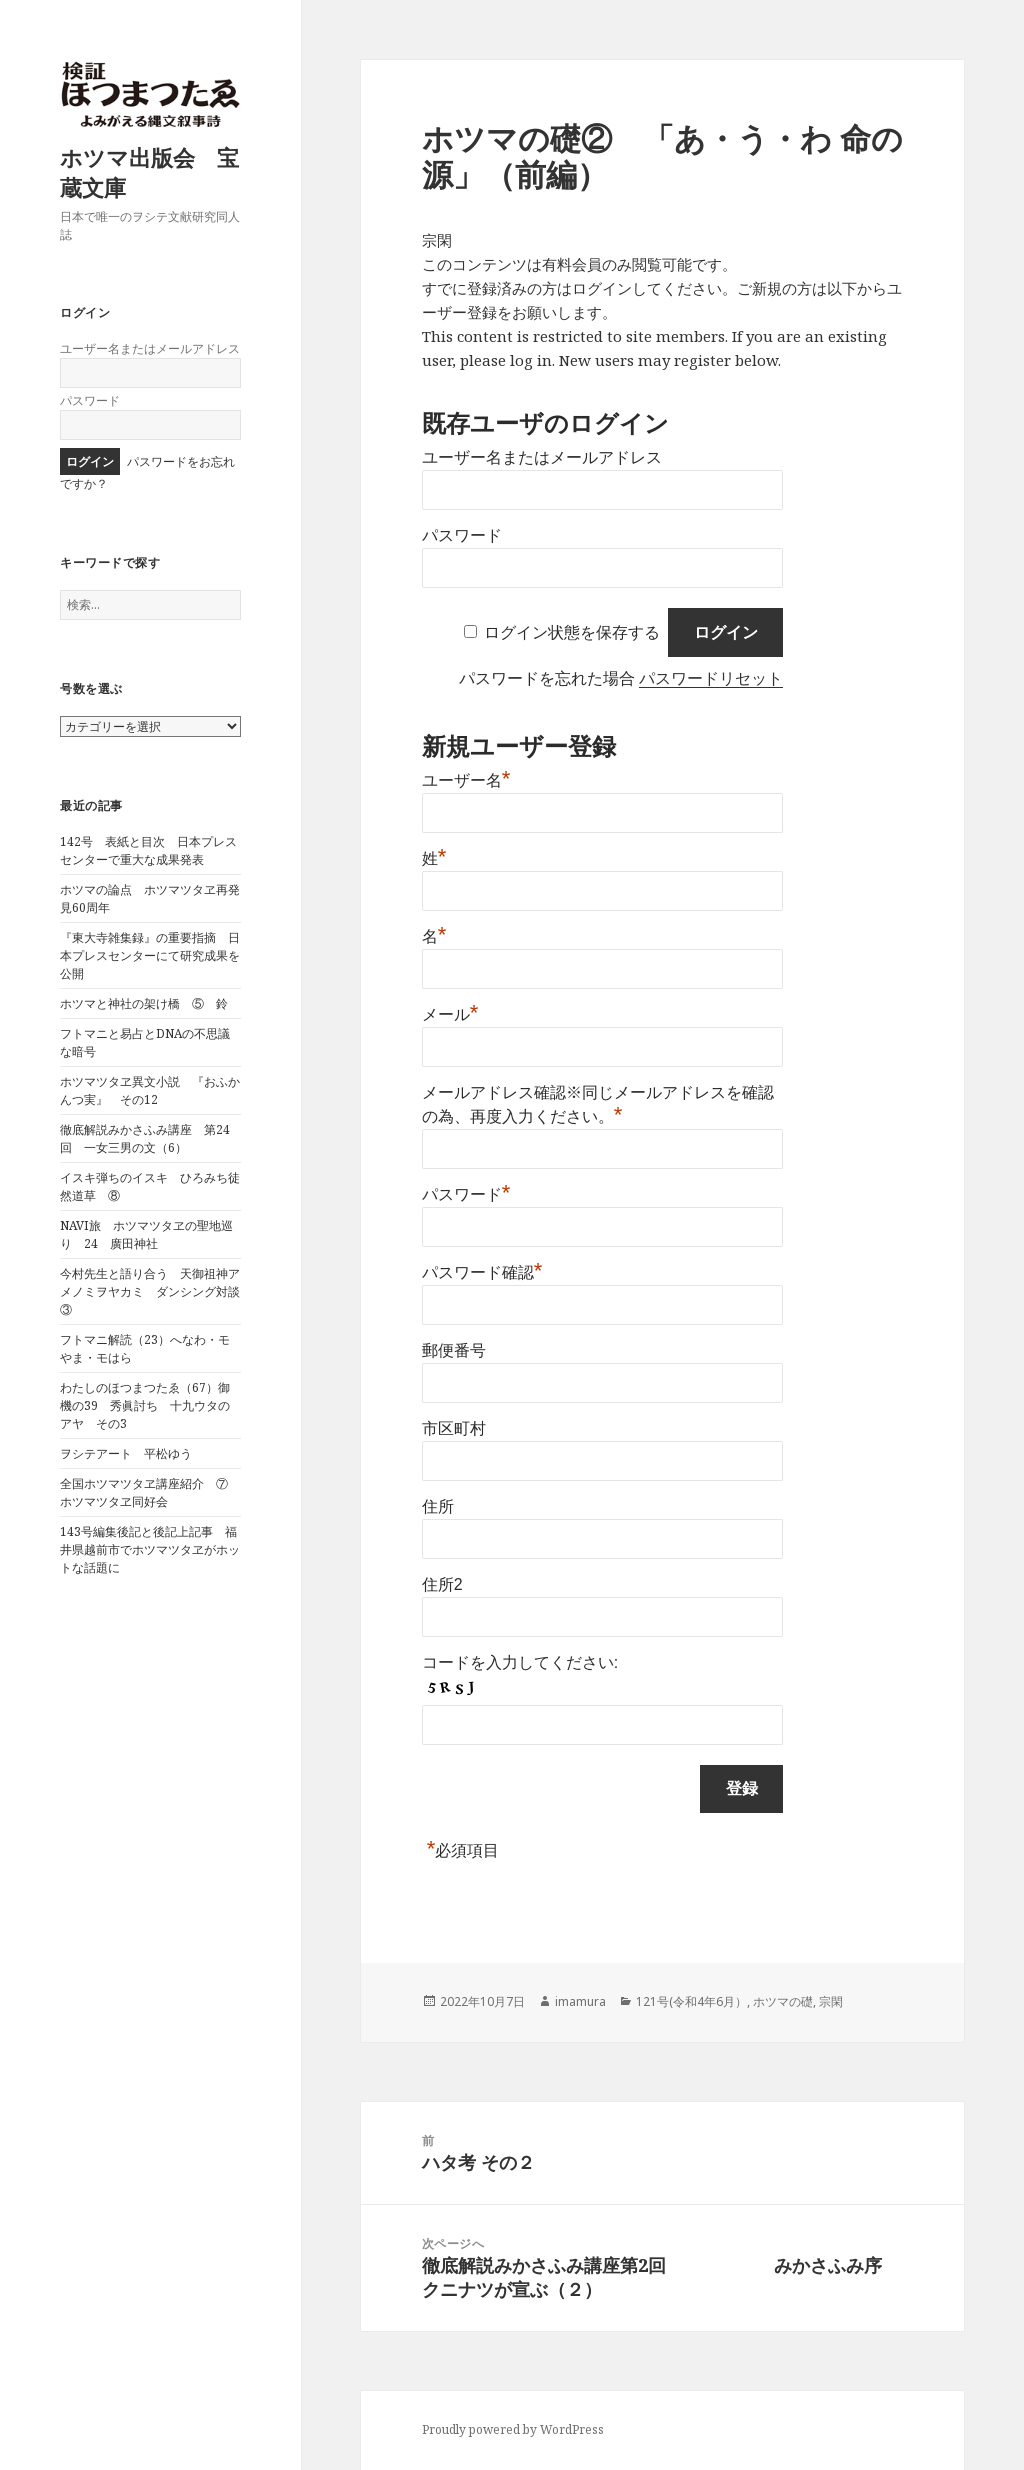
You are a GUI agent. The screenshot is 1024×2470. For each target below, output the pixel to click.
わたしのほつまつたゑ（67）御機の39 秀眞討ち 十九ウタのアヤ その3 (145, 1405)
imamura (580, 2001)
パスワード (90, 400)
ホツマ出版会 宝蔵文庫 (149, 172)
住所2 (442, 1584)
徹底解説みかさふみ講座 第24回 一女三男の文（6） (145, 1138)
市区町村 (454, 1428)
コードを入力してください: (520, 1662)
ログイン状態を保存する (572, 632)
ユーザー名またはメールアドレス (150, 348)
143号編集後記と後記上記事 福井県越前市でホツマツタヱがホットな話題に (150, 1549)
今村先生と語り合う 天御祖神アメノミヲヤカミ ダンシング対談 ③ (156, 1291)
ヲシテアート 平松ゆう (126, 1453)
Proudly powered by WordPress (513, 2429)
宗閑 (831, 2001)
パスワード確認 (482, 1272)
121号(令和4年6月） (691, 2001)
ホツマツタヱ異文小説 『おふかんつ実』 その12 (150, 1090)
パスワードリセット (711, 678)
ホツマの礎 (783, 2001)
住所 (438, 1506)
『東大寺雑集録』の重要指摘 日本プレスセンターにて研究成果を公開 (150, 955)
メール (450, 1014)
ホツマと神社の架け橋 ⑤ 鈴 (144, 1003)
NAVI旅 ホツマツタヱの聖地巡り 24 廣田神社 (146, 1234)
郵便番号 (454, 1350)
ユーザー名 (466, 780)
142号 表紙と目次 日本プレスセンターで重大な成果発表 (148, 850)
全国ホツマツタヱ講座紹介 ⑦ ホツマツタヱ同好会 (150, 1492)
